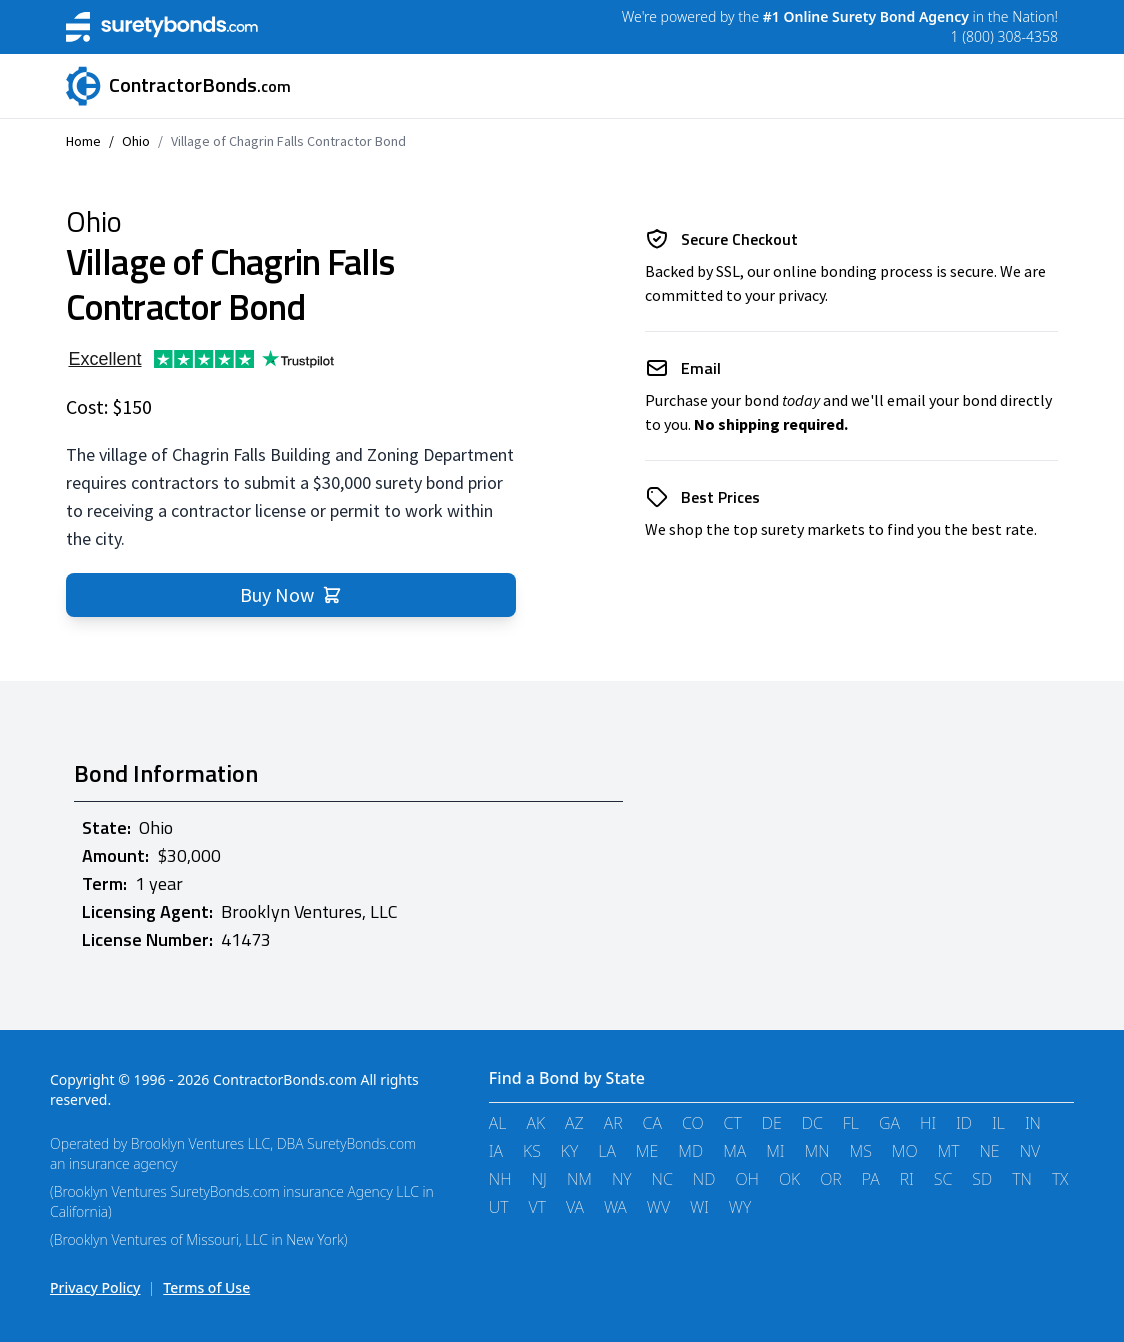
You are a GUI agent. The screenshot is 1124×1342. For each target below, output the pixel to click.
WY (740, 1207)
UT (499, 1207)
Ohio (136, 141)
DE (772, 1123)
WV (658, 1207)
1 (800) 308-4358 (1004, 36)
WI (699, 1207)
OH (747, 1179)
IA (496, 1151)
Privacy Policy (95, 1287)
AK (535, 1123)
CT (733, 1123)
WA (615, 1207)
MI (775, 1151)
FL (851, 1123)
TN (1022, 1179)
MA (734, 1151)
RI (907, 1179)
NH (500, 1179)
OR (831, 1179)
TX (1060, 1179)
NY (622, 1179)
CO (693, 1123)
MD (690, 1151)
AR (613, 1123)
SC (943, 1179)
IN (1033, 1123)
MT (949, 1151)
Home (83, 141)
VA (575, 1207)
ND (704, 1179)
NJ (539, 1179)
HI (928, 1123)
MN (817, 1151)
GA (889, 1123)
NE (989, 1151)
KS (532, 1151)
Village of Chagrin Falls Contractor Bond (288, 141)
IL (998, 1123)
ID (964, 1123)
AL (498, 1123)
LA (607, 1151)
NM (579, 1179)
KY (569, 1151)
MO (905, 1151)
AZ (574, 1123)
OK (789, 1179)
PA (871, 1179)
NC (662, 1179)
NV (1030, 1151)
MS (861, 1151)
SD (982, 1179)
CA (652, 1123)
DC (812, 1123)
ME (647, 1151)
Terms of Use (206, 1287)
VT (537, 1207)
